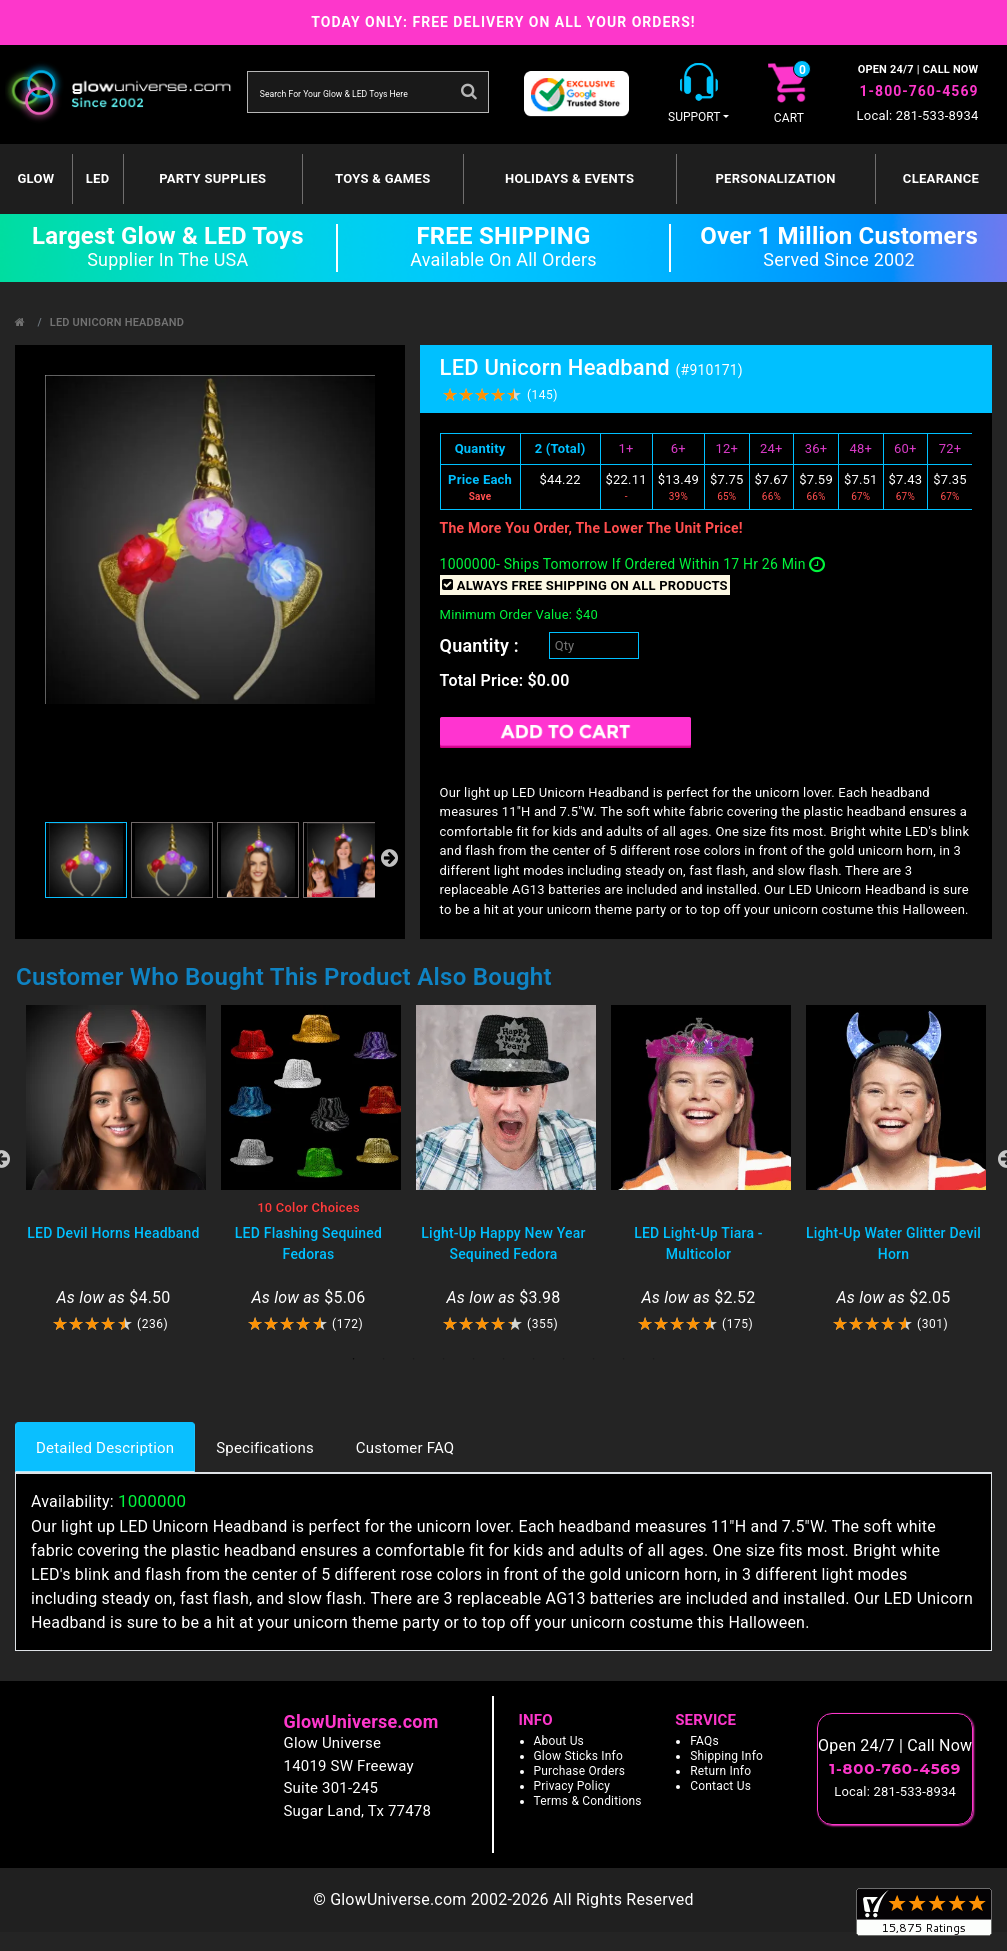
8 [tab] (564, 1359)
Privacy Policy (572, 1786)
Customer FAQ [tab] (405, 1448)
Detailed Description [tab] (105, 1448)
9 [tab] (594, 1359)
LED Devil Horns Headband (113, 1233)
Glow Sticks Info (579, 1756)
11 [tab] (654, 1359)
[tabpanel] (113, 1169)
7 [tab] (534, 1359)
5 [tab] (474, 1359)
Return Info (720, 1771)
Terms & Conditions (588, 1801)
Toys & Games (382, 178)
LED (98, 178)
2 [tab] (384, 1359)
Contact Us (720, 1786)
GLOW (35, 178)
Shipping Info (726, 1756)
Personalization (775, 178)
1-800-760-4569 (919, 91)
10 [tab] (624, 1359)
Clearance (941, 178)
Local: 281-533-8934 (918, 115)
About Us (559, 1741)
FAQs (704, 1741)
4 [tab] (444, 1359)
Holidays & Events (569, 178)
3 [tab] (414, 1359)
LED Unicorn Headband (117, 322)
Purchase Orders (580, 1771)
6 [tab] (504, 1359)
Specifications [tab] (265, 1448)
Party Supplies (212, 178)
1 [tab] (354, 1359)
